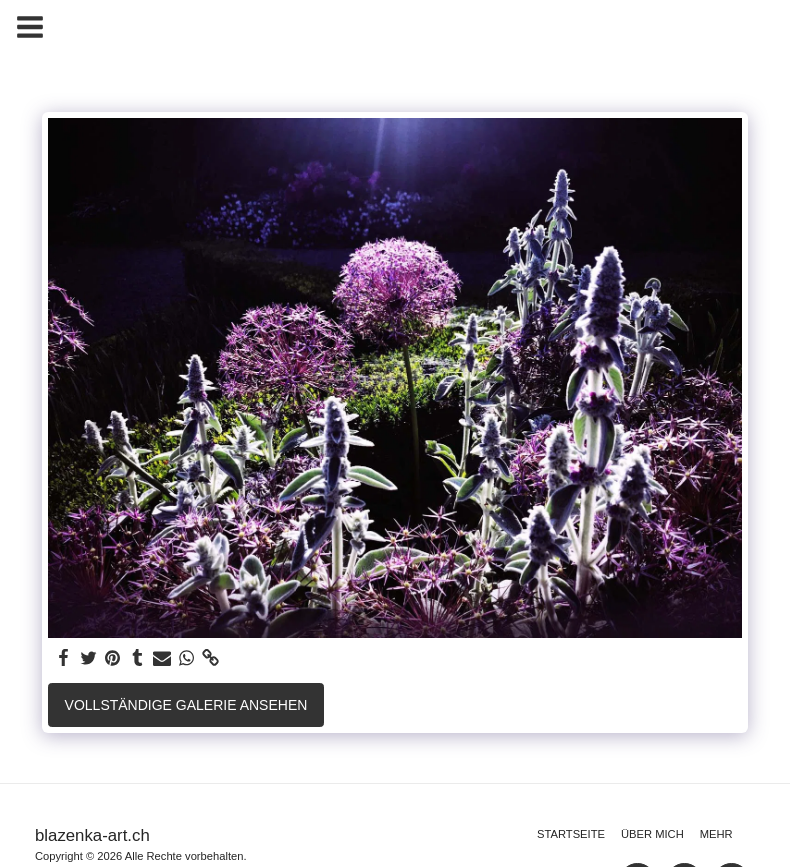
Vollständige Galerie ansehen (186, 705)
